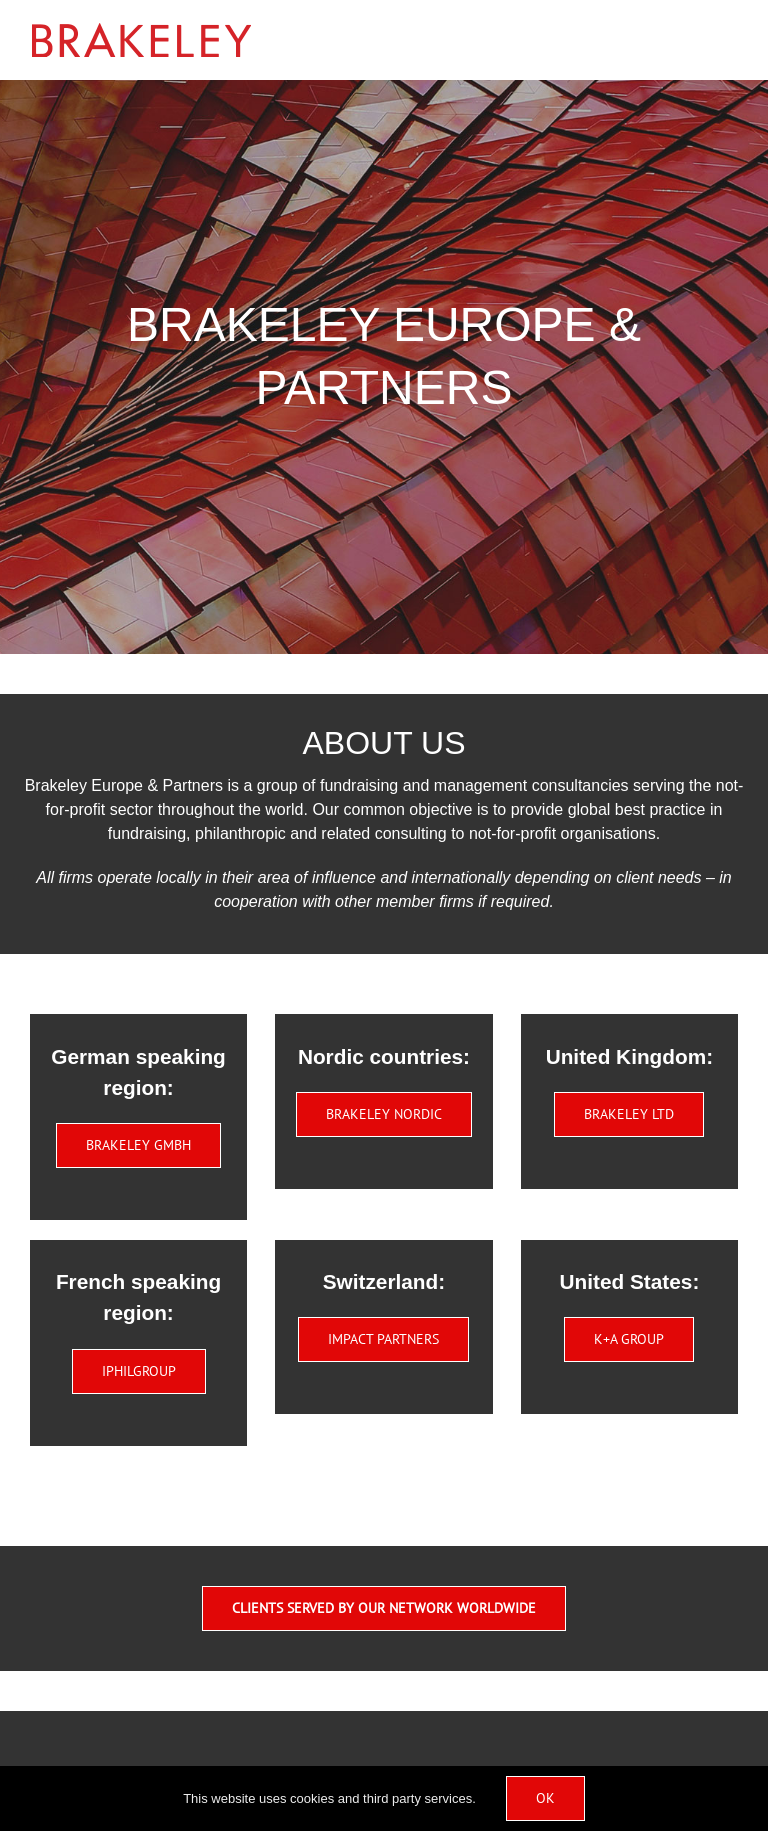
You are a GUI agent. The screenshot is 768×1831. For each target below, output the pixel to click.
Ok (545, 1798)
